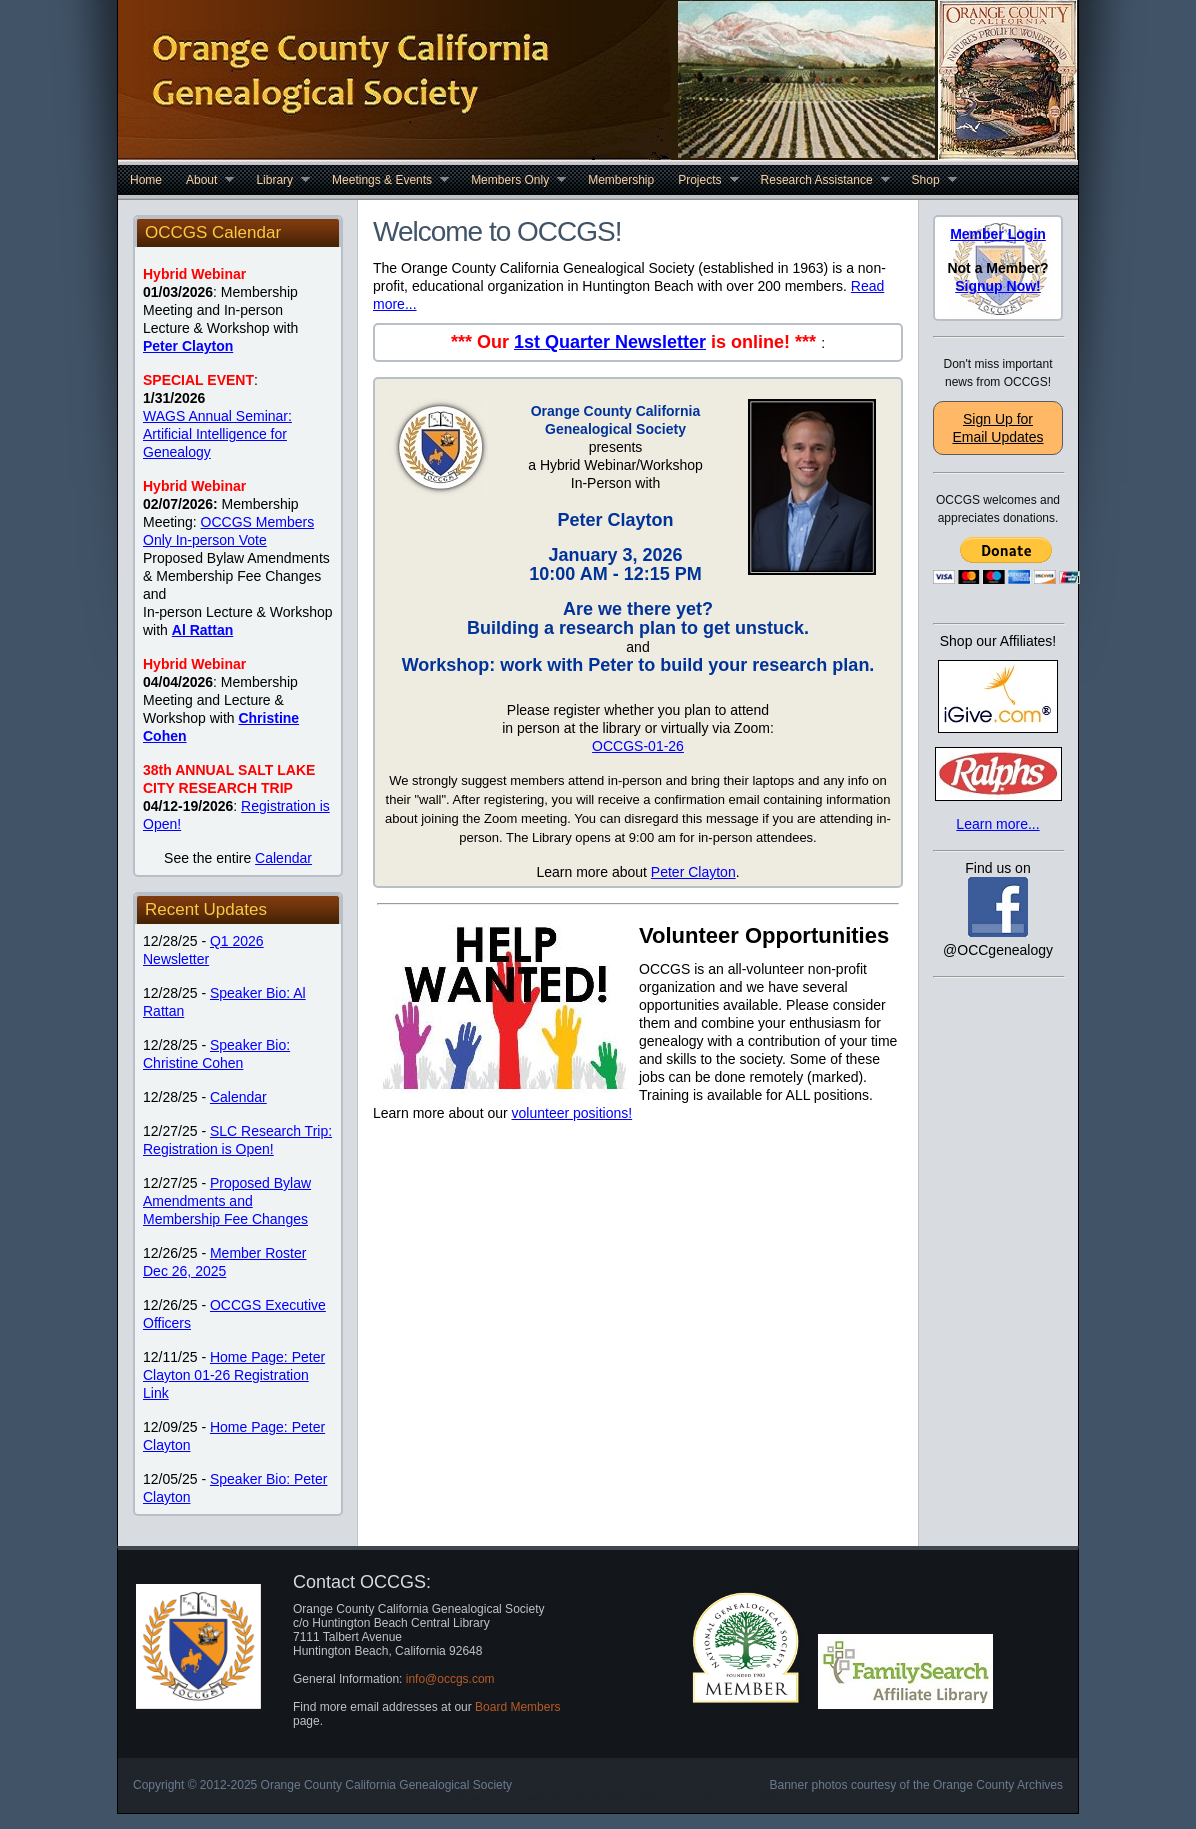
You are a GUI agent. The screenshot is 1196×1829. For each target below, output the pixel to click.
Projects (702, 180)
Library (277, 180)
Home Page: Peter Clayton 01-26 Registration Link (234, 1375)
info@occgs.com (450, 1679)
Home (146, 180)
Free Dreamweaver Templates (486, 1798)
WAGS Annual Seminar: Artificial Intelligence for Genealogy (217, 434)
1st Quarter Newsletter (610, 342)
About (204, 180)
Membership (621, 180)
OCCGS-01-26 (638, 746)
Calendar (283, 858)
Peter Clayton (693, 872)
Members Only (512, 180)
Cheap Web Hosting (618, 1798)
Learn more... (997, 824)
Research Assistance (819, 180)
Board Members (517, 1707)
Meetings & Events (384, 180)
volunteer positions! (572, 1113)
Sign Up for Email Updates (997, 428)
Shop (928, 180)
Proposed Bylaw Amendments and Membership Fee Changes (227, 1201)
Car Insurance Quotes (730, 1798)
